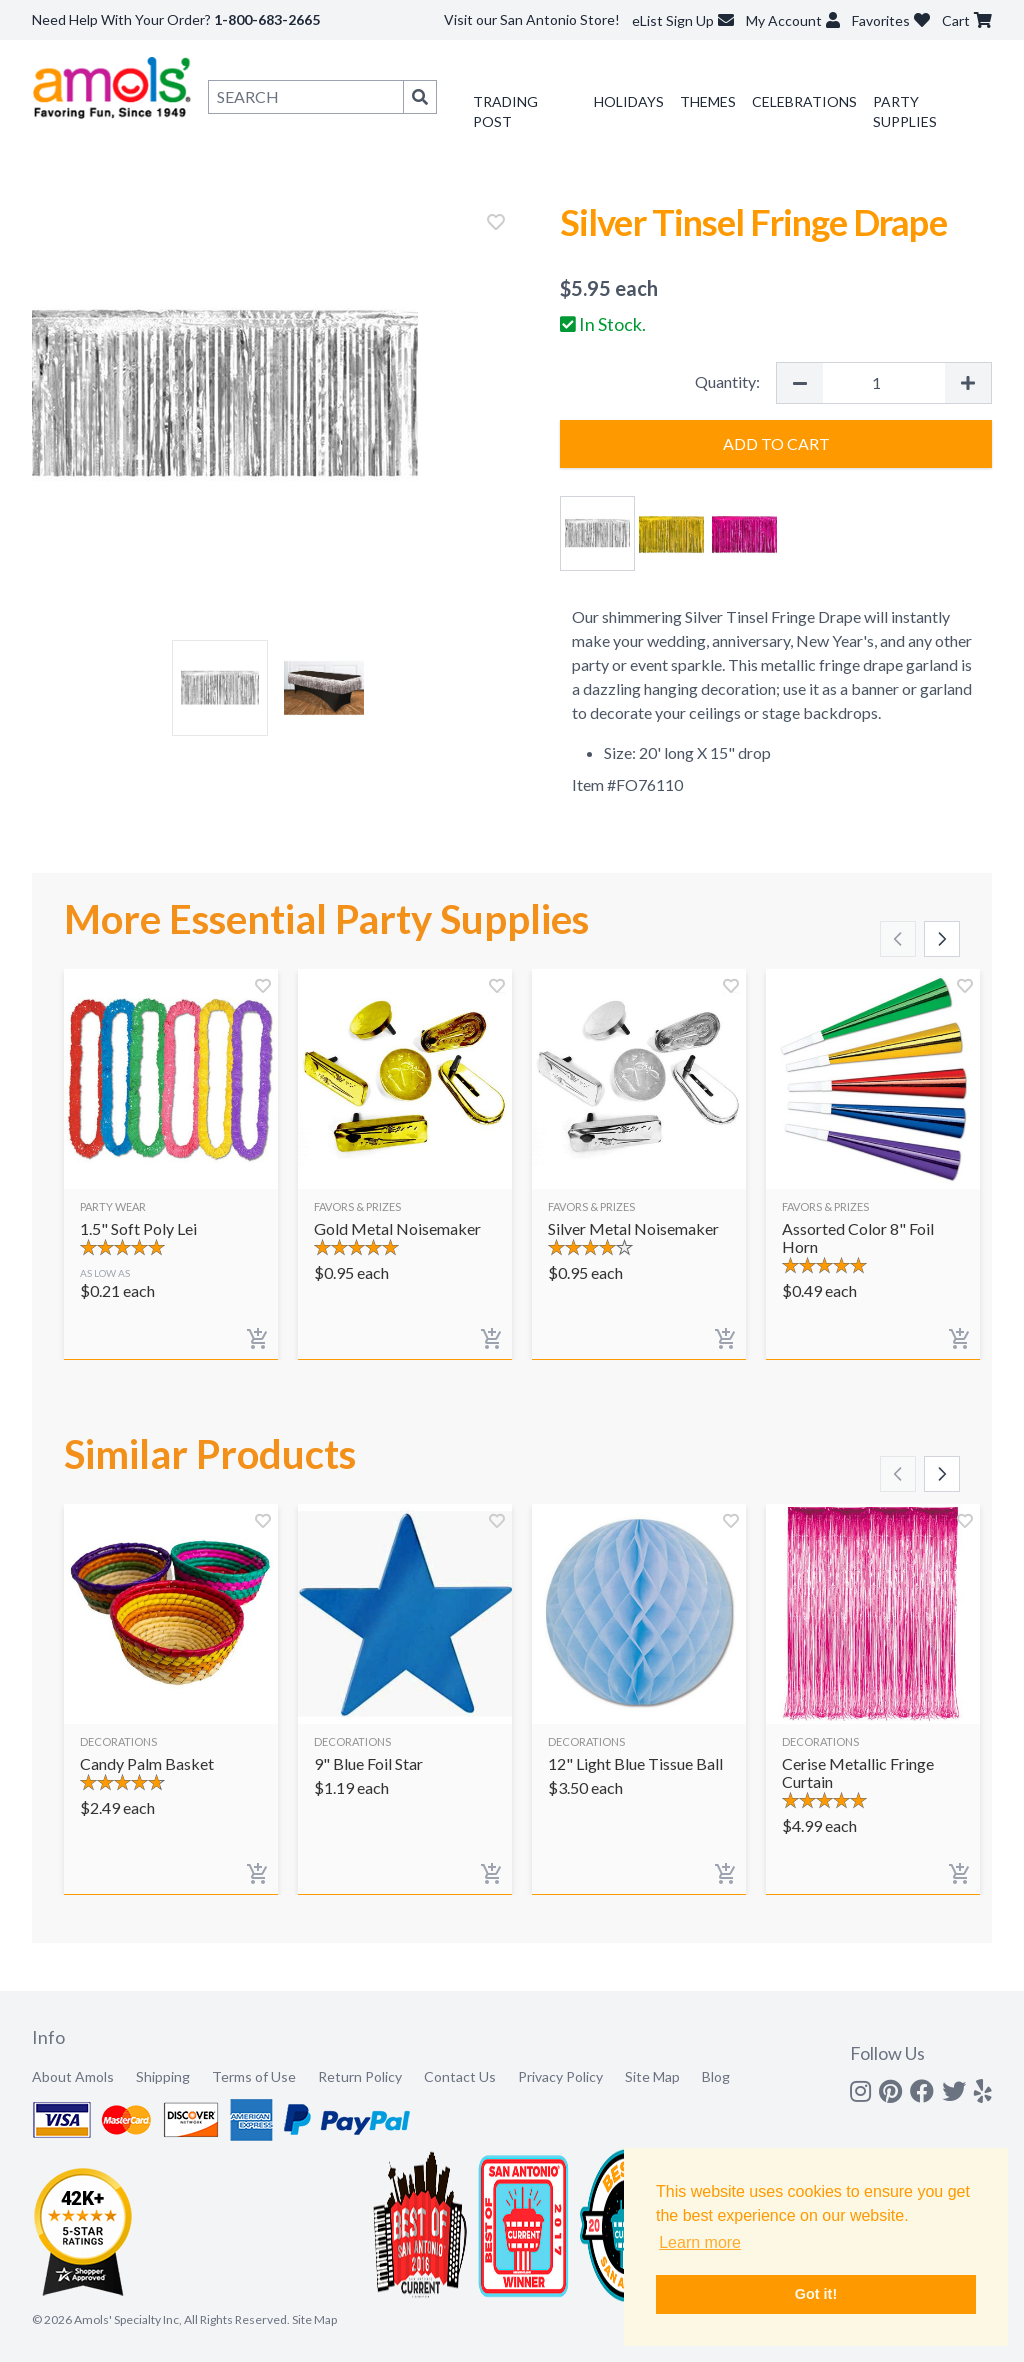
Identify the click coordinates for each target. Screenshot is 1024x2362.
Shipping (163, 2076)
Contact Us (460, 2076)
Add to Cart (776, 443)
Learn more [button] (700, 2242)
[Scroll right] (942, 939)
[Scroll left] (898, 939)
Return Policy (360, 2076)
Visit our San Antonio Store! (532, 19)
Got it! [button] (816, 2294)
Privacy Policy (560, 2076)
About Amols (73, 2076)
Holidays (629, 101)
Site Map (652, 2076)
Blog (716, 2076)
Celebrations (804, 101)
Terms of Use (254, 2076)
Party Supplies (905, 111)
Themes (708, 101)
